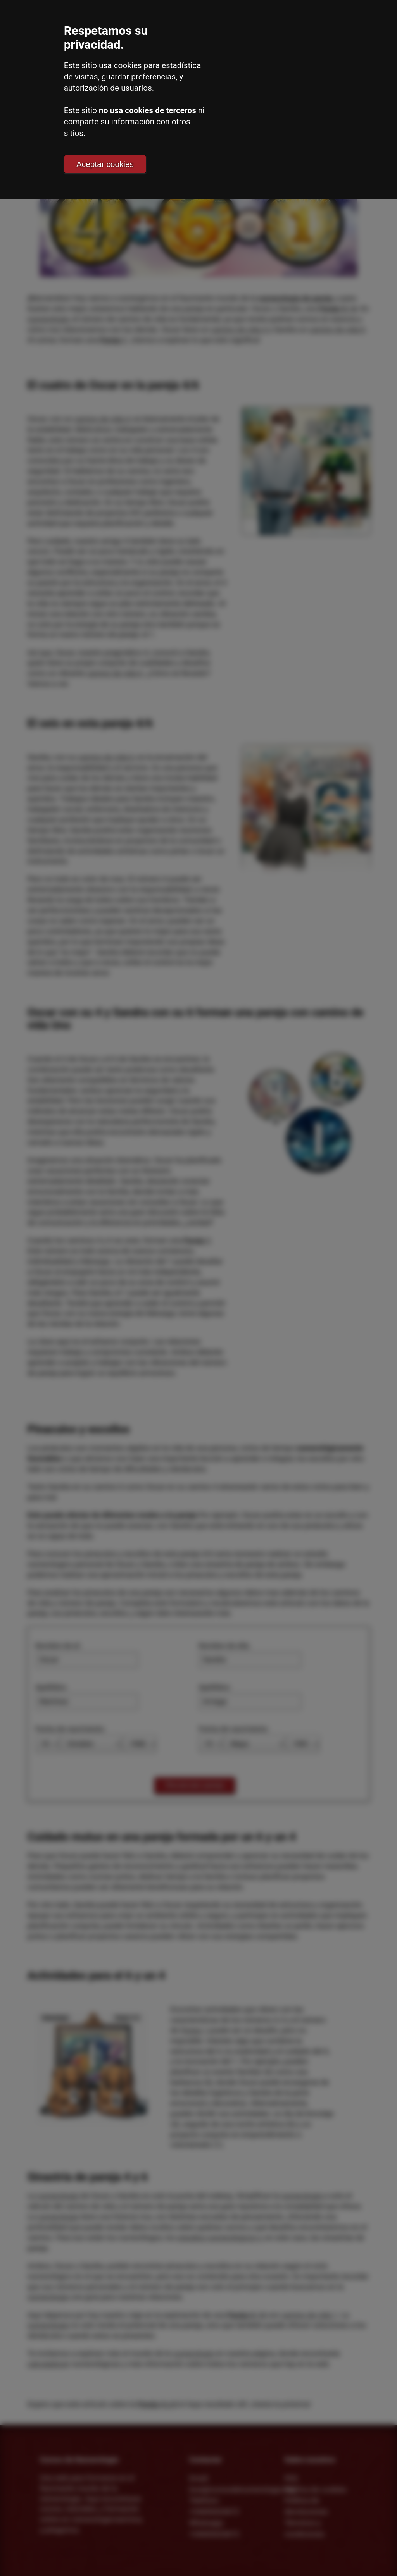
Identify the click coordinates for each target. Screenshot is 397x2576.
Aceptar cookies (105, 164)
